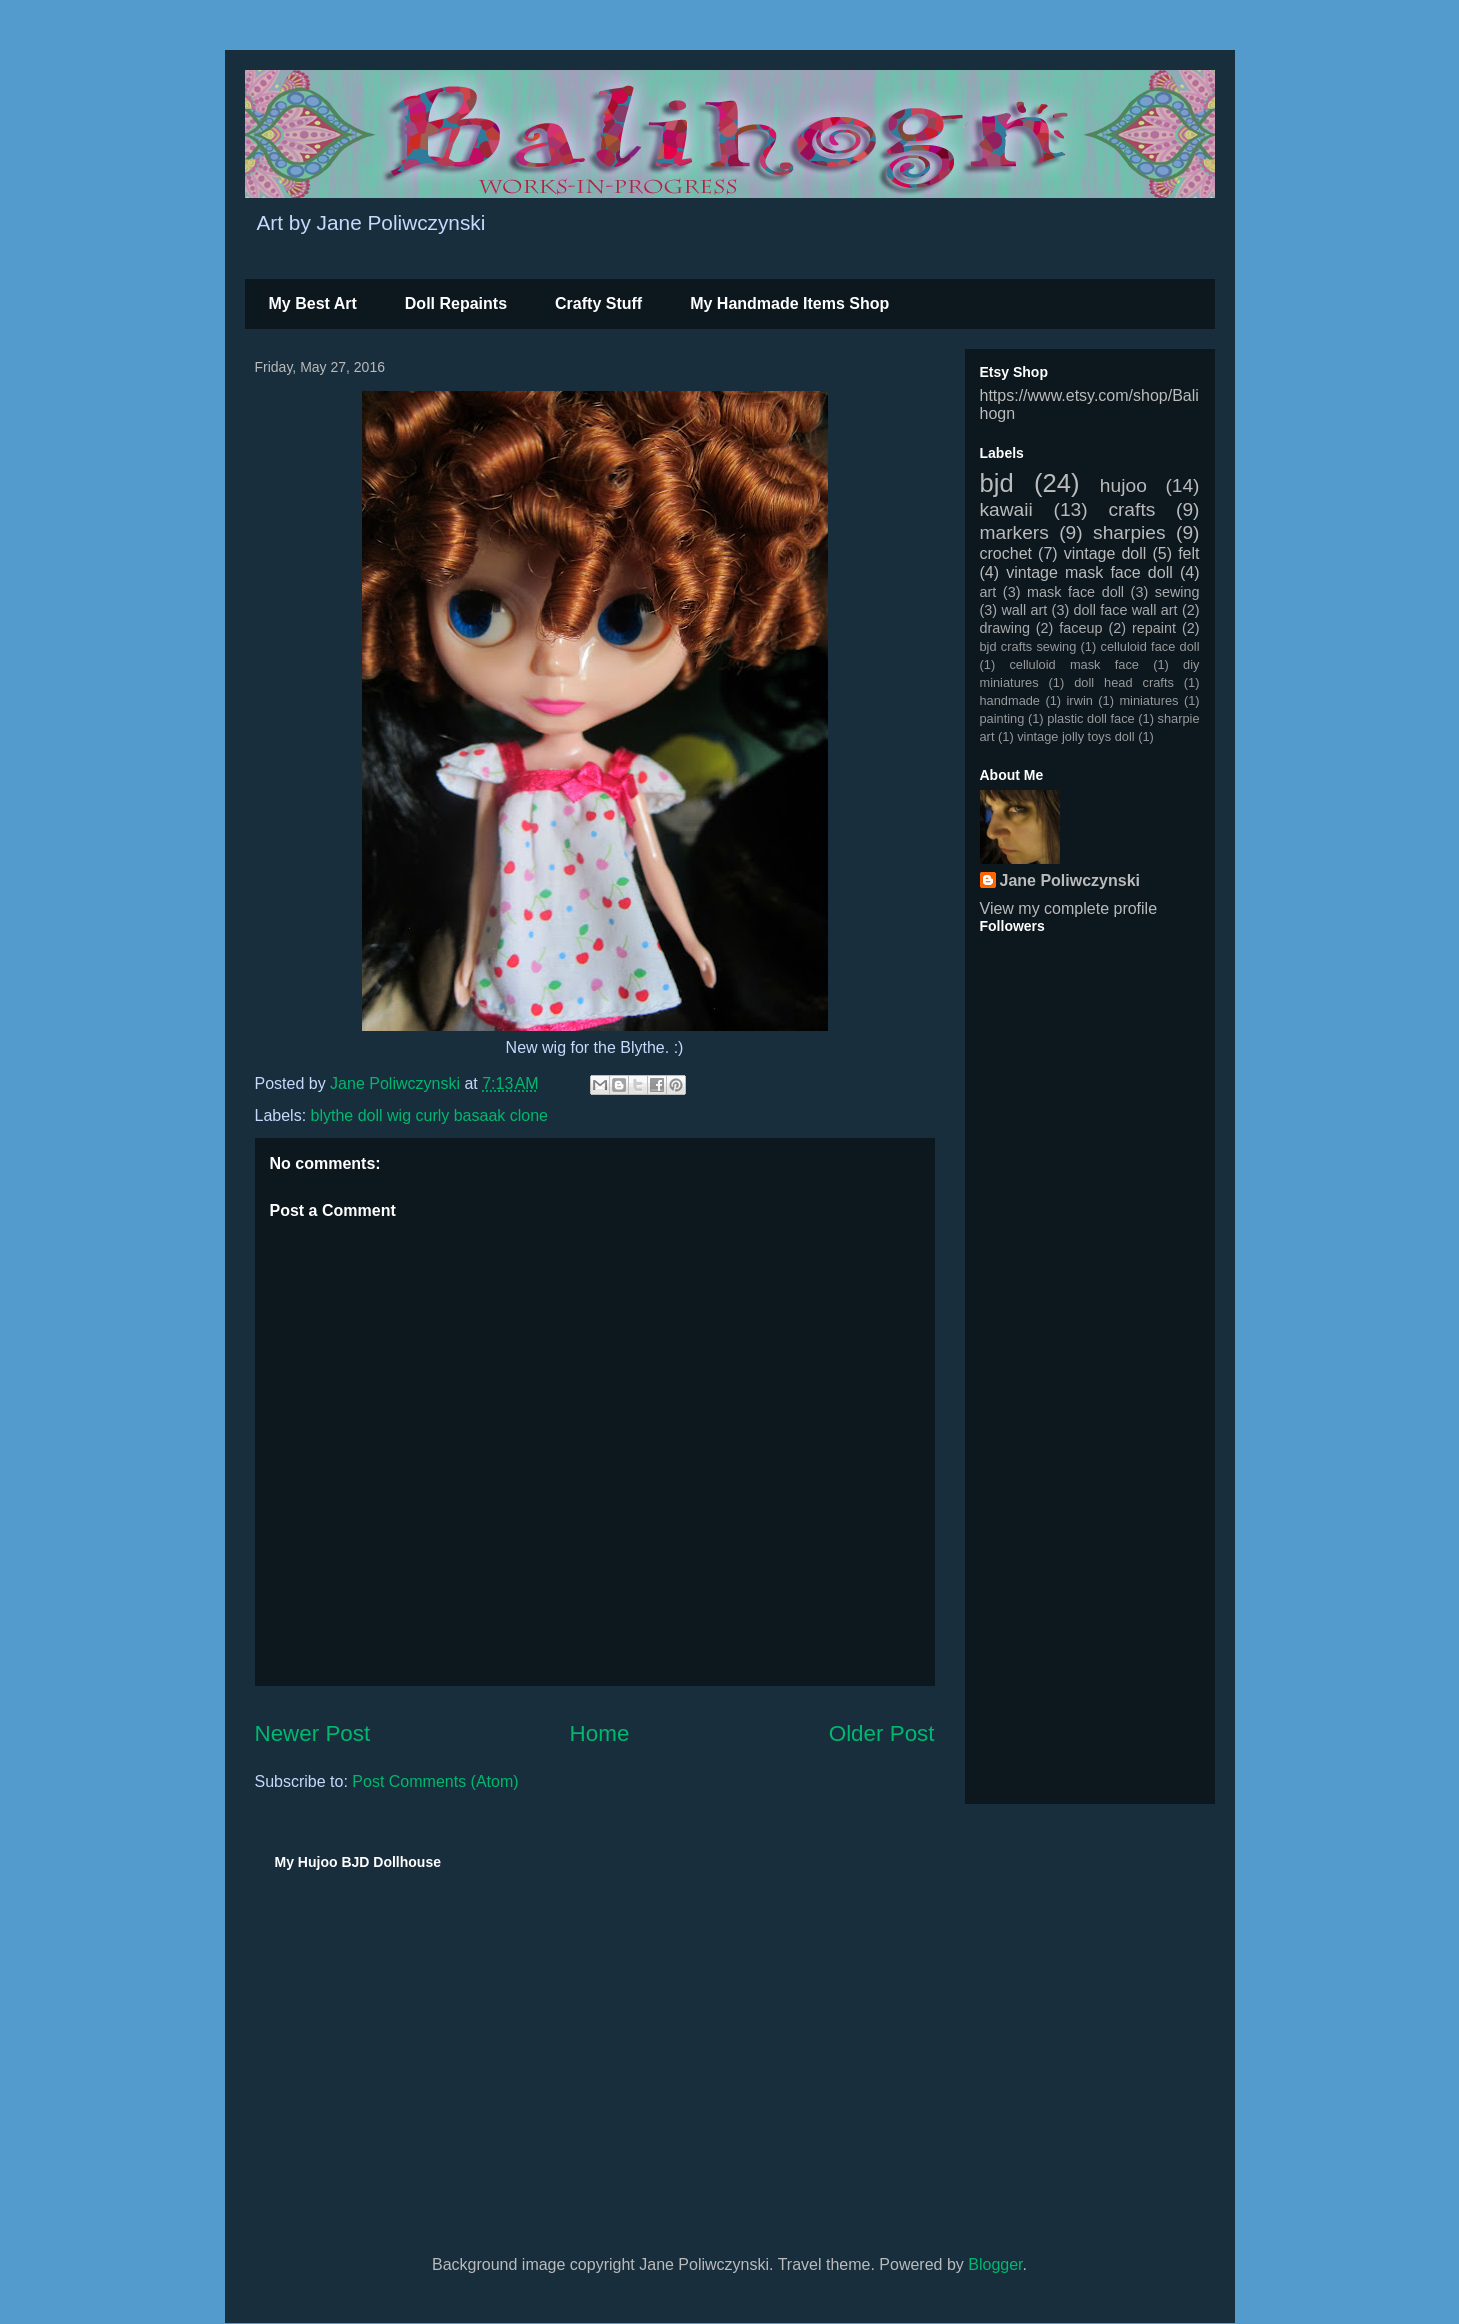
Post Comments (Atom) (435, 1781)
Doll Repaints (456, 303)
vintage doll (1105, 553)
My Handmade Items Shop (789, 303)
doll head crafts (1124, 682)
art (988, 592)
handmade (1010, 700)
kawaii (1006, 509)
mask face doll (1075, 592)
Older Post (882, 1733)
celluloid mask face (1074, 664)
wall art (1024, 610)
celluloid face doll (1150, 646)
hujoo (1123, 485)
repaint (1154, 628)
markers (1014, 532)
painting (1002, 718)
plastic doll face (1091, 718)
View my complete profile (1069, 908)
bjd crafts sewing (1028, 646)
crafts (1131, 509)
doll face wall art (1126, 610)
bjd (997, 483)
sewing (1177, 592)
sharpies (1129, 532)
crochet (1006, 553)
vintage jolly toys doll (1075, 736)
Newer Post (313, 1733)
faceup (1080, 628)
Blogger (995, 2264)
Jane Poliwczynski (1070, 880)
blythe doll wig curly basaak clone (429, 1115)
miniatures (1148, 700)
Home (600, 1733)
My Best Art (313, 303)
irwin (1080, 700)
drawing (1005, 628)
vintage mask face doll (1089, 572)
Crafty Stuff (598, 303)
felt (1188, 553)
